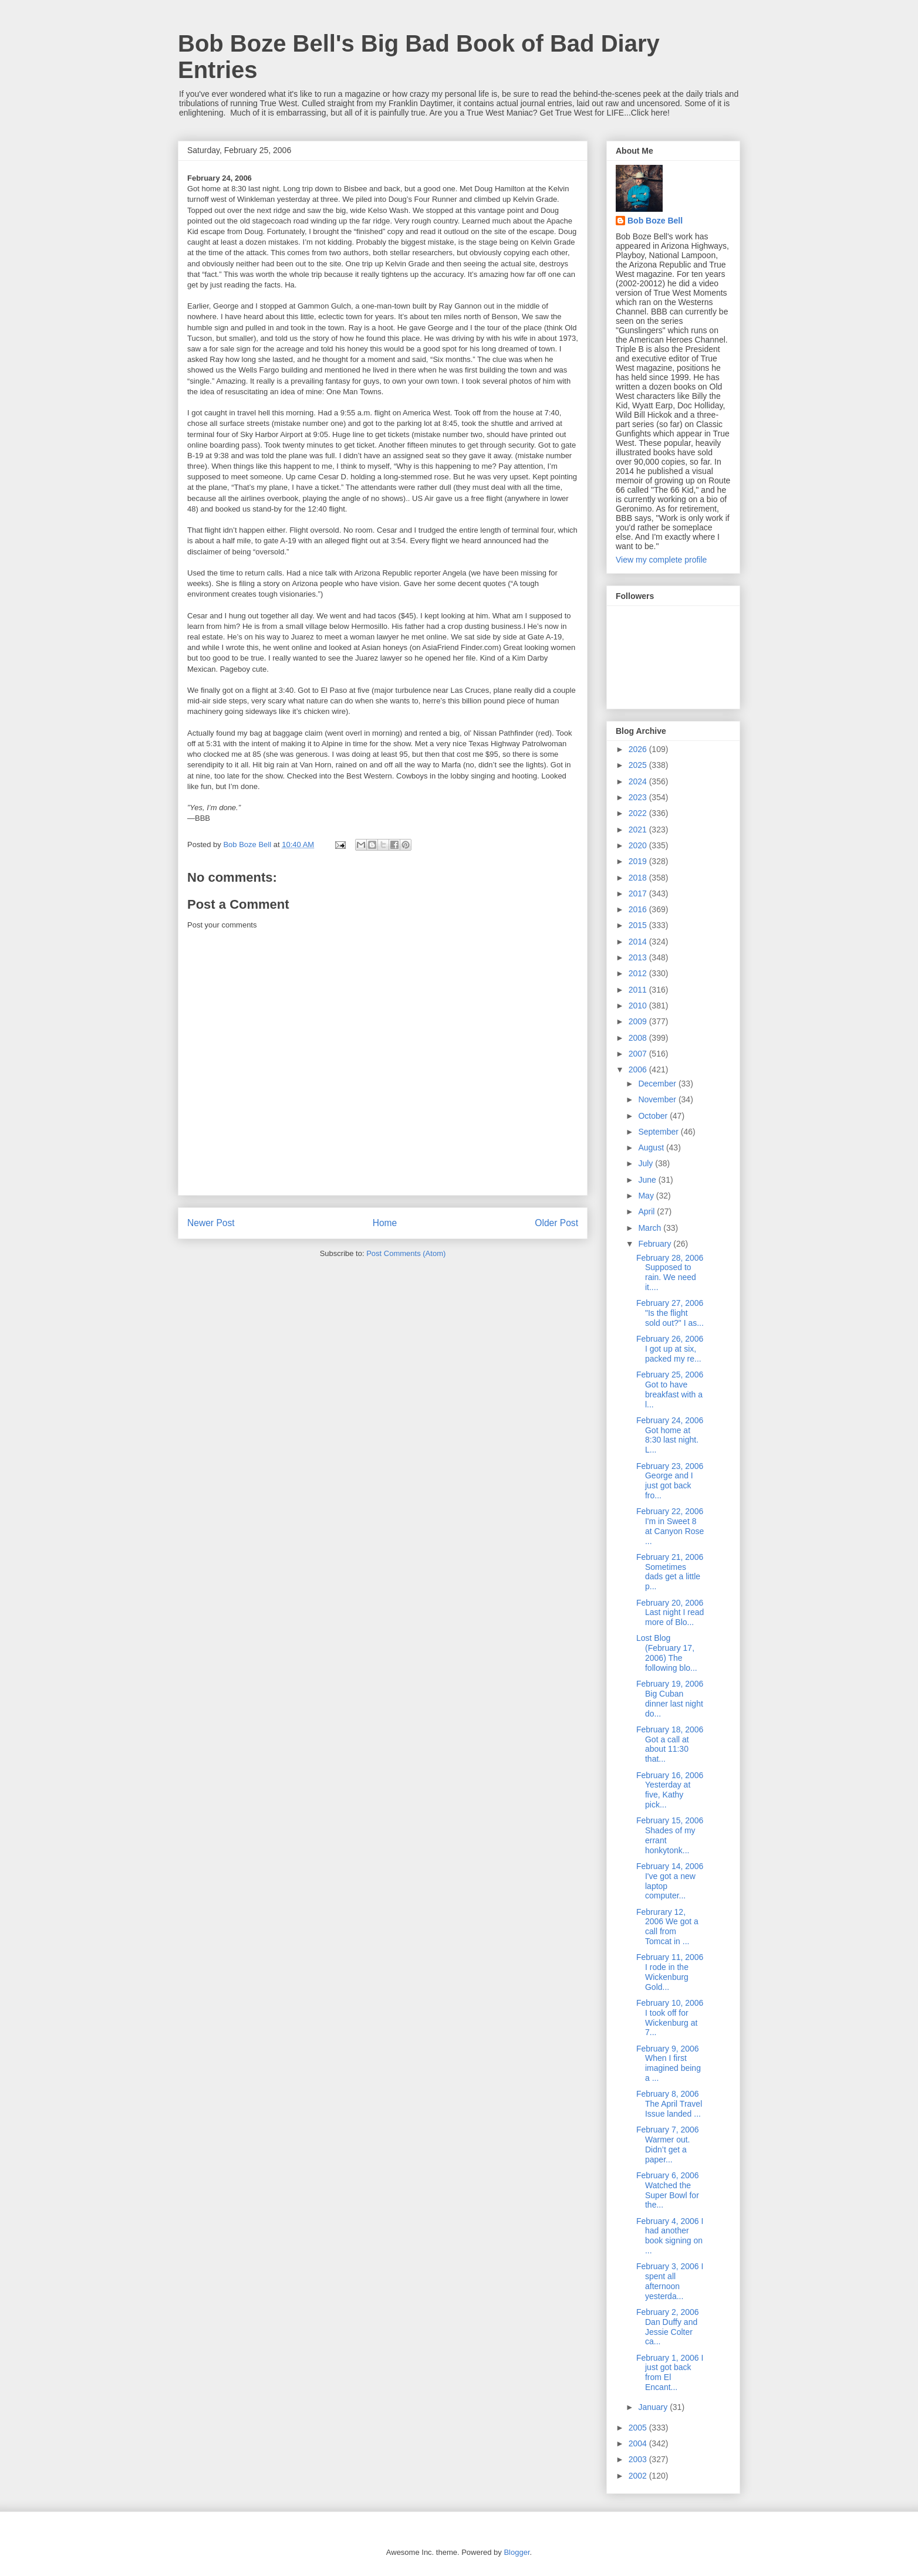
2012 (639, 973)
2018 (639, 877)
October (654, 1116)
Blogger (516, 2552)
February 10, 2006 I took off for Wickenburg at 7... (669, 2017)
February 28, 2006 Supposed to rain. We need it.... (669, 1272)
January (654, 2407)
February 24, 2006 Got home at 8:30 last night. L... (669, 1435)
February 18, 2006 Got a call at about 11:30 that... (669, 1744)
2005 (639, 2427)
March (650, 1228)
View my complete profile (661, 559)
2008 (639, 1037)
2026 (639, 749)
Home (385, 1223)
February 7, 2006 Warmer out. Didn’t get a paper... (667, 2144)
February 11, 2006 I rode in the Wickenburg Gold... (669, 1971)
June (648, 1179)
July (646, 1163)
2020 (639, 845)
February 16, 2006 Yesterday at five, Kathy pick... (669, 1790)
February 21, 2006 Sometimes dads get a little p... (669, 1571)
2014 (639, 941)
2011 (639, 989)
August (652, 1147)
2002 (639, 2475)
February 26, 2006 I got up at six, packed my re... (669, 1348)
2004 (639, 2443)
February (655, 1243)
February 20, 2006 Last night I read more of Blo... (670, 1612)
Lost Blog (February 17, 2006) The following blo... (666, 1652)
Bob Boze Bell (655, 220)
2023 (639, 797)
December (658, 1083)
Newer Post (211, 1223)
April (647, 1211)
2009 (639, 1021)
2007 (639, 1053)
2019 (639, 861)
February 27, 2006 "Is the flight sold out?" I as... (670, 1313)
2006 (639, 1069)
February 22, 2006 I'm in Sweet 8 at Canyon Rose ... (670, 1526)
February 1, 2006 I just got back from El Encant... (669, 2372)
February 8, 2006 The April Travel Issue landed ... (669, 2103)
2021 (639, 829)
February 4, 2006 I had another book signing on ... (669, 2235)
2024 (639, 781)
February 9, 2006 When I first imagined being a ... (668, 2063)
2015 (639, 925)
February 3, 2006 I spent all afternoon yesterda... (669, 2281)
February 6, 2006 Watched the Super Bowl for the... (667, 2190)
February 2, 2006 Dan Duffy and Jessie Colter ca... (667, 2326)
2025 (639, 765)
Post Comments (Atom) (406, 1253)
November (658, 1099)
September (659, 1131)
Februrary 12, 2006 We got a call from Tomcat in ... (667, 1926)
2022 (639, 813)
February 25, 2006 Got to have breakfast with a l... (669, 1389)
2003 (639, 2459)
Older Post (556, 1223)
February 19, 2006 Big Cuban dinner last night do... (669, 1698)
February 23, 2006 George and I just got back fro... (669, 1480)
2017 (639, 893)
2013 (639, 957)
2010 (639, 1005)
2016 (639, 909)
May (647, 1195)
